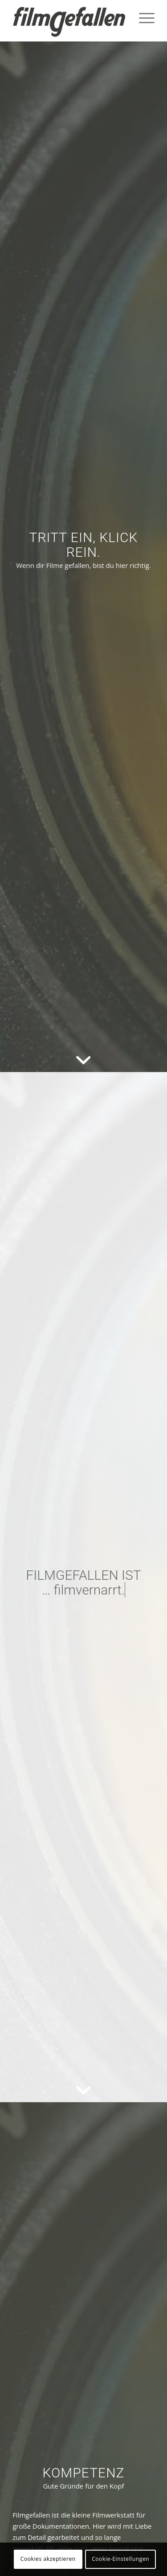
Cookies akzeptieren (48, 2559)
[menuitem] (142, 18)
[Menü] (142, 18)
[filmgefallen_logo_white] (69, 22)
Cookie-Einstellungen (120, 2559)
